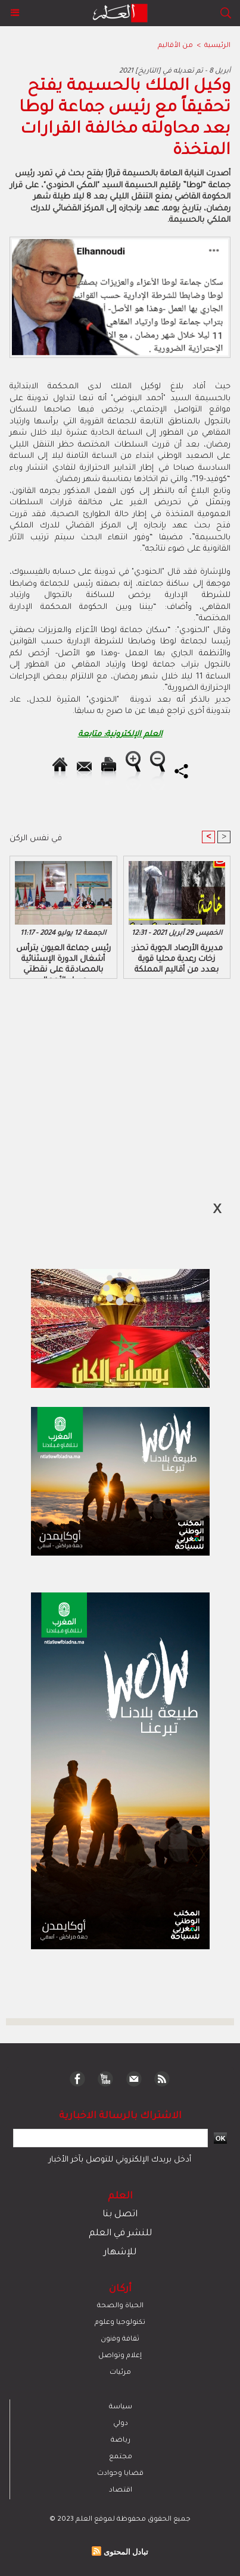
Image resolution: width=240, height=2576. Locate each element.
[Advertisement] (101, 1287)
